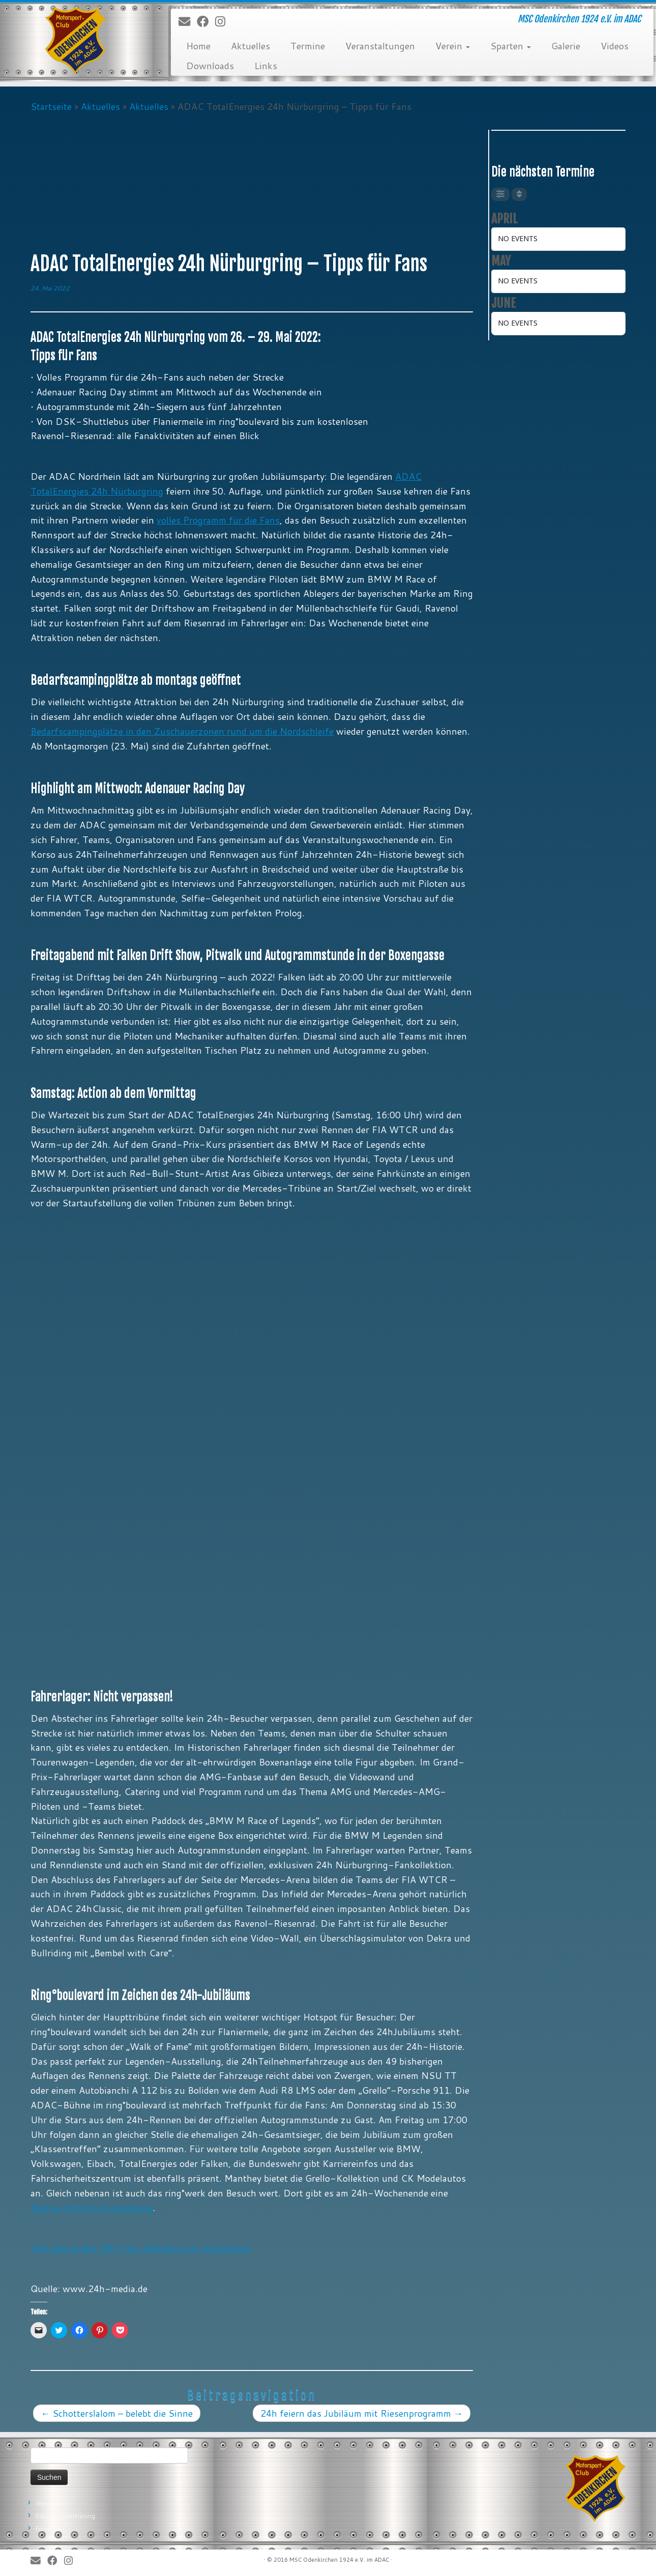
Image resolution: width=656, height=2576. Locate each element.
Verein (452, 45)
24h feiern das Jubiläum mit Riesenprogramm (361, 2413)
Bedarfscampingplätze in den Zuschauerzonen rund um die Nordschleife (182, 731)
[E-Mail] (187, 22)
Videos (615, 45)
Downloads (210, 65)
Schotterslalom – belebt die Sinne (117, 2413)
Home (198, 45)
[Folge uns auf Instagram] (223, 22)
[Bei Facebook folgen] (206, 22)
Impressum (50, 2503)
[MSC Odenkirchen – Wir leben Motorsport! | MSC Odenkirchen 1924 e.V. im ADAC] (76, 41)
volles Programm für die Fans (218, 520)
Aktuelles (250, 45)
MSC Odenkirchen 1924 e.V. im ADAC (339, 2560)
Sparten (510, 45)
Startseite (51, 106)
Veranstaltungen (380, 45)
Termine (307, 45)
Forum (44, 2529)
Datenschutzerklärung (65, 2516)
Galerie (565, 45)
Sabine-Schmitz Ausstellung (92, 2207)
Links (265, 65)
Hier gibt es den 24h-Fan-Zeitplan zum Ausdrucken (141, 2247)
